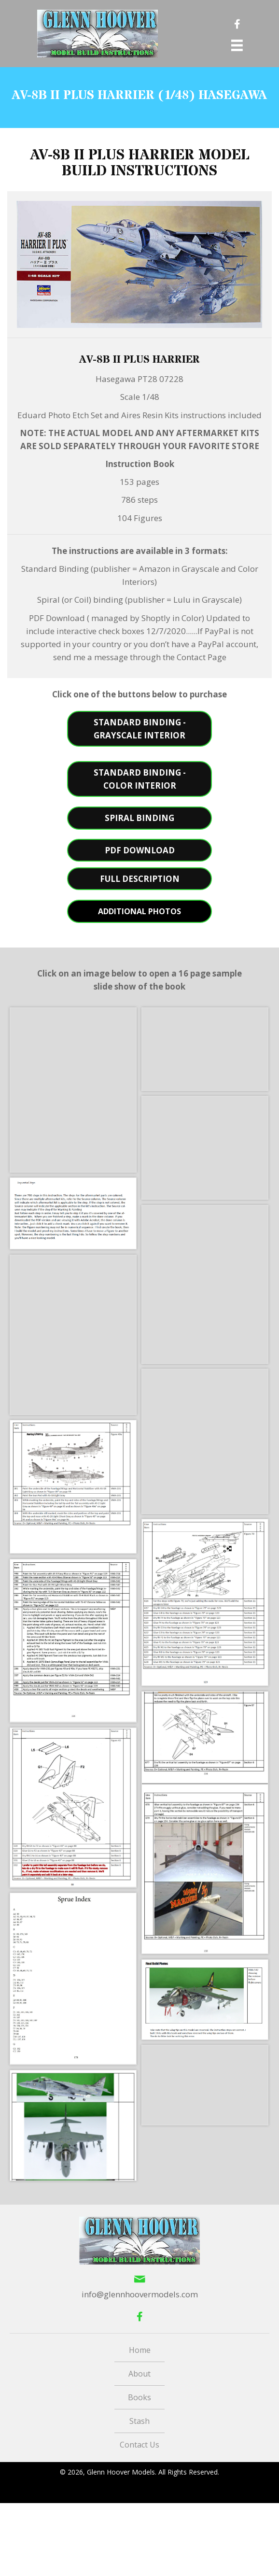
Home (140, 2350)
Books (139, 2397)
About (139, 2373)
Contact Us (139, 2444)
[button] (139, 729)
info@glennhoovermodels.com (140, 2294)
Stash (139, 2421)
